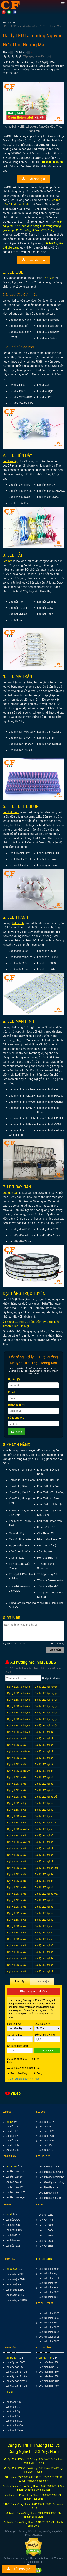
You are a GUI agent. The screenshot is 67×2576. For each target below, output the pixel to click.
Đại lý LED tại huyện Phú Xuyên (18, 1708)
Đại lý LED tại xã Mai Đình (46, 1895)
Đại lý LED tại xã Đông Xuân (44, 1954)
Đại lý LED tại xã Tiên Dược (16, 1941)
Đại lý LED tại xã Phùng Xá (44, 1844)
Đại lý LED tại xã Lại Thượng (18, 1844)
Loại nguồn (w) (47, 2026)
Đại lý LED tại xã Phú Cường (44, 1915)
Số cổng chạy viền (20, 2048)
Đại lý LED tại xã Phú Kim (16, 1850)
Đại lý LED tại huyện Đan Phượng (18, 1734)
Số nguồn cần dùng (19, 2067)
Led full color (11, 812)
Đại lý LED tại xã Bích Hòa (44, 1740)
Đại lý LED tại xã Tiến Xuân (16, 1863)
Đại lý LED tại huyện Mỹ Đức (46, 1701)
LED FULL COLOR (44, 2259)
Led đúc (9, 2122)
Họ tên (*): (14, 1379)
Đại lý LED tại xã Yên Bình (44, 1863)
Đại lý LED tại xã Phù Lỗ (44, 1908)
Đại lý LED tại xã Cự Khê (18, 1753)
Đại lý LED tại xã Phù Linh (16, 1915)
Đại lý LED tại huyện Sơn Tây (18, 1721)
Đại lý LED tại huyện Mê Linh (18, 1701)
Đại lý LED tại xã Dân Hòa (44, 1753)
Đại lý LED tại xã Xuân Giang (44, 1947)
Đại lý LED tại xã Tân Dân (16, 1928)
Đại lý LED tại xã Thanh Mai (44, 1785)
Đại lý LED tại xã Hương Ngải (16, 1837)
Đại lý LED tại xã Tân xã (44, 1850)
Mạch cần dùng (17, 2073)
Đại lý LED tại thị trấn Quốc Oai (44, 1960)
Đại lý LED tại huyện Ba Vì (46, 1688)
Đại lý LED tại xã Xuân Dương (16, 1798)
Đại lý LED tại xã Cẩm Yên (44, 1818)
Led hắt (7, 561)
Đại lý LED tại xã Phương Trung (44, 1772)
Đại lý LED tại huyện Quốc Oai (18, 1714)
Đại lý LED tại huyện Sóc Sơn (46, 1714)
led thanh (18, 923)
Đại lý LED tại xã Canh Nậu (44, 1811)
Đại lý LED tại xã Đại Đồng (46, 1869)
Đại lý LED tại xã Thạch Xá (44, 1857)
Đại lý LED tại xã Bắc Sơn (44, 1882)
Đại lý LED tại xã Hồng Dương (16, 1759)
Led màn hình (20, 204)
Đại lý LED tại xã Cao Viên (44, 1747)
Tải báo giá (33, 179)
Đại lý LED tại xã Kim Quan (44, 1837)
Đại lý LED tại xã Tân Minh (16, 1934)
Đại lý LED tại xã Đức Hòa (16, 1960)
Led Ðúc (48, 277)
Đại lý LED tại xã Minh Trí (44, 1902)
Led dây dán (10, 1192)
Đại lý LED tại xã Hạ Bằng (18, 1831)
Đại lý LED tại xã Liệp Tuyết (44, 1973)
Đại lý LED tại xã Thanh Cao (16, 1785)
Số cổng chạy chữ (47, 2037)
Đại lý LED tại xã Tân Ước (44, 1779)
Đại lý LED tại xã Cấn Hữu (16, 1966)
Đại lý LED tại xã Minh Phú (16, 1902)
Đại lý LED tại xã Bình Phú (44, 1805)
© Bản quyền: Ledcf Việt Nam (23, 2078)
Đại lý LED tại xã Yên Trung (16, 1869)
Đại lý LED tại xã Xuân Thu (16, 1954)
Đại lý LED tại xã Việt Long (16, 1947)
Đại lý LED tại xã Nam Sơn (16, 1908)
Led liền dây (10, 461)
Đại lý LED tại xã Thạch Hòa (16, 1857)
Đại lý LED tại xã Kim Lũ (16, 1895)
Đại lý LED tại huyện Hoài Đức (46, 1695)
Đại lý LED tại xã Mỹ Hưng (18, 1772)
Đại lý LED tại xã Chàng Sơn (16, 1824)
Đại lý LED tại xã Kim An (44, 1759)
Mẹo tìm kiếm (51, 1678)
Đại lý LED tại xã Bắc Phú (16, 1882)
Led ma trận (11, 2269)
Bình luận (21, 52)
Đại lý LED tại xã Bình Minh (16, 1740)
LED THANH (8, 2392)
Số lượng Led (20, 2037)
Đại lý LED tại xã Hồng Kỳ (16, 1889)
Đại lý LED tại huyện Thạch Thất (18, 1727)
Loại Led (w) (20, 2026)
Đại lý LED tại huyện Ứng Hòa (18, 1688)
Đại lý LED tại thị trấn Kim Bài (44, 1734)
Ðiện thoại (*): (16, 1404)
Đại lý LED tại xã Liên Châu (44, 1766)
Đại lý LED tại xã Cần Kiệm (16, 1818)
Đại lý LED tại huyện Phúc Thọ (46, 1708)
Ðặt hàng (16, 1431)
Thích (6, 52)
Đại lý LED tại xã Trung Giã (44, 1941)
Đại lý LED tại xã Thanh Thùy (16, 1792)
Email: (12, 1392)
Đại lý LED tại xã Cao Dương (16, 1747)
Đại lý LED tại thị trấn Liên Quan (16, 1805)
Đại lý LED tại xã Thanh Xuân (44, 1934)
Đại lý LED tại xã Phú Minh (16, 1921)
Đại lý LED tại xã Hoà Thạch (16, 1973)
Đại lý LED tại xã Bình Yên (16, 1811)
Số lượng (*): (16, 1417)
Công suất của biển (17, 2060)
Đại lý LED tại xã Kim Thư (16, 1766)
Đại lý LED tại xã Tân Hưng (44, 1928)
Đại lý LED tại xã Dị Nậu (45, 1824)
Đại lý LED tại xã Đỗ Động (46, 1798)
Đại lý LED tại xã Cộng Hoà (44, 1966)
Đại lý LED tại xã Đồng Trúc (16, 1876)
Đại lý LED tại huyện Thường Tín (46, 1727)
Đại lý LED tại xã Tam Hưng (16, 1779)
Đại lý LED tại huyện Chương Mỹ (18, 1695)
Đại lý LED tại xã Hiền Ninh (44, 1889)
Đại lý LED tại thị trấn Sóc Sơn (44, 1876)
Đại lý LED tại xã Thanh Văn (44, 1792)
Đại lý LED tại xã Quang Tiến (44, 1921)
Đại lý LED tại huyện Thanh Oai (46, 1721)
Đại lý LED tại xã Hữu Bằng (44, 1831)
